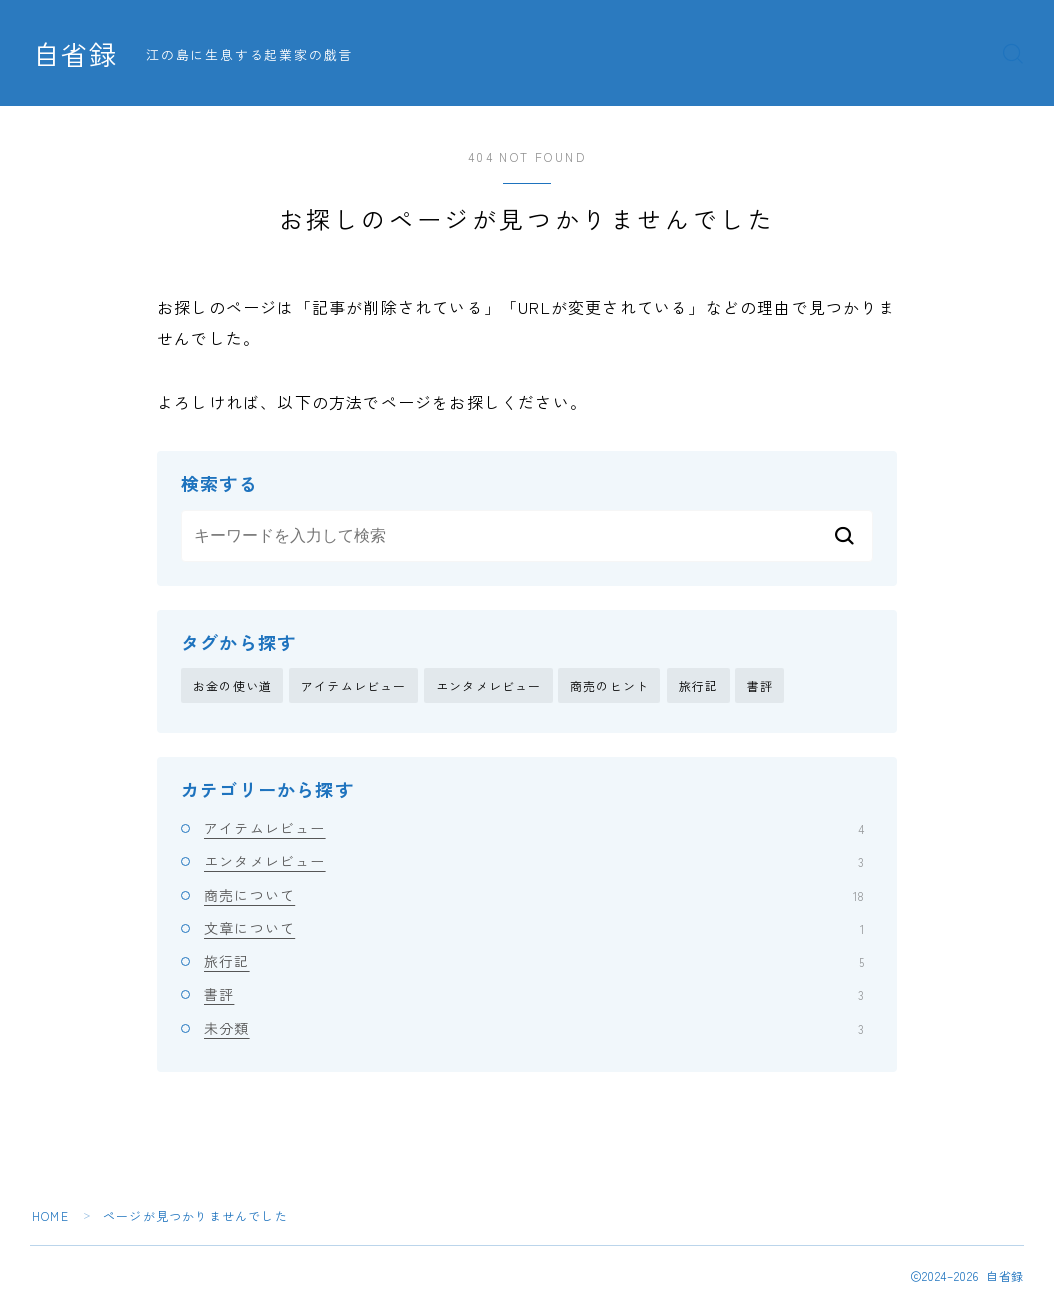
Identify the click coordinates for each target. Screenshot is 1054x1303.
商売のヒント (609, 685)
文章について (534, 928)
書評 (760, 685)
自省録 (75, 54)
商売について (534, 895)
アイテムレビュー (354, 685)
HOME (50, 1215)
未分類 (534, 1028)
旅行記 (699, 685)
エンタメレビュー (489, 685)
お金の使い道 (232, 685)
